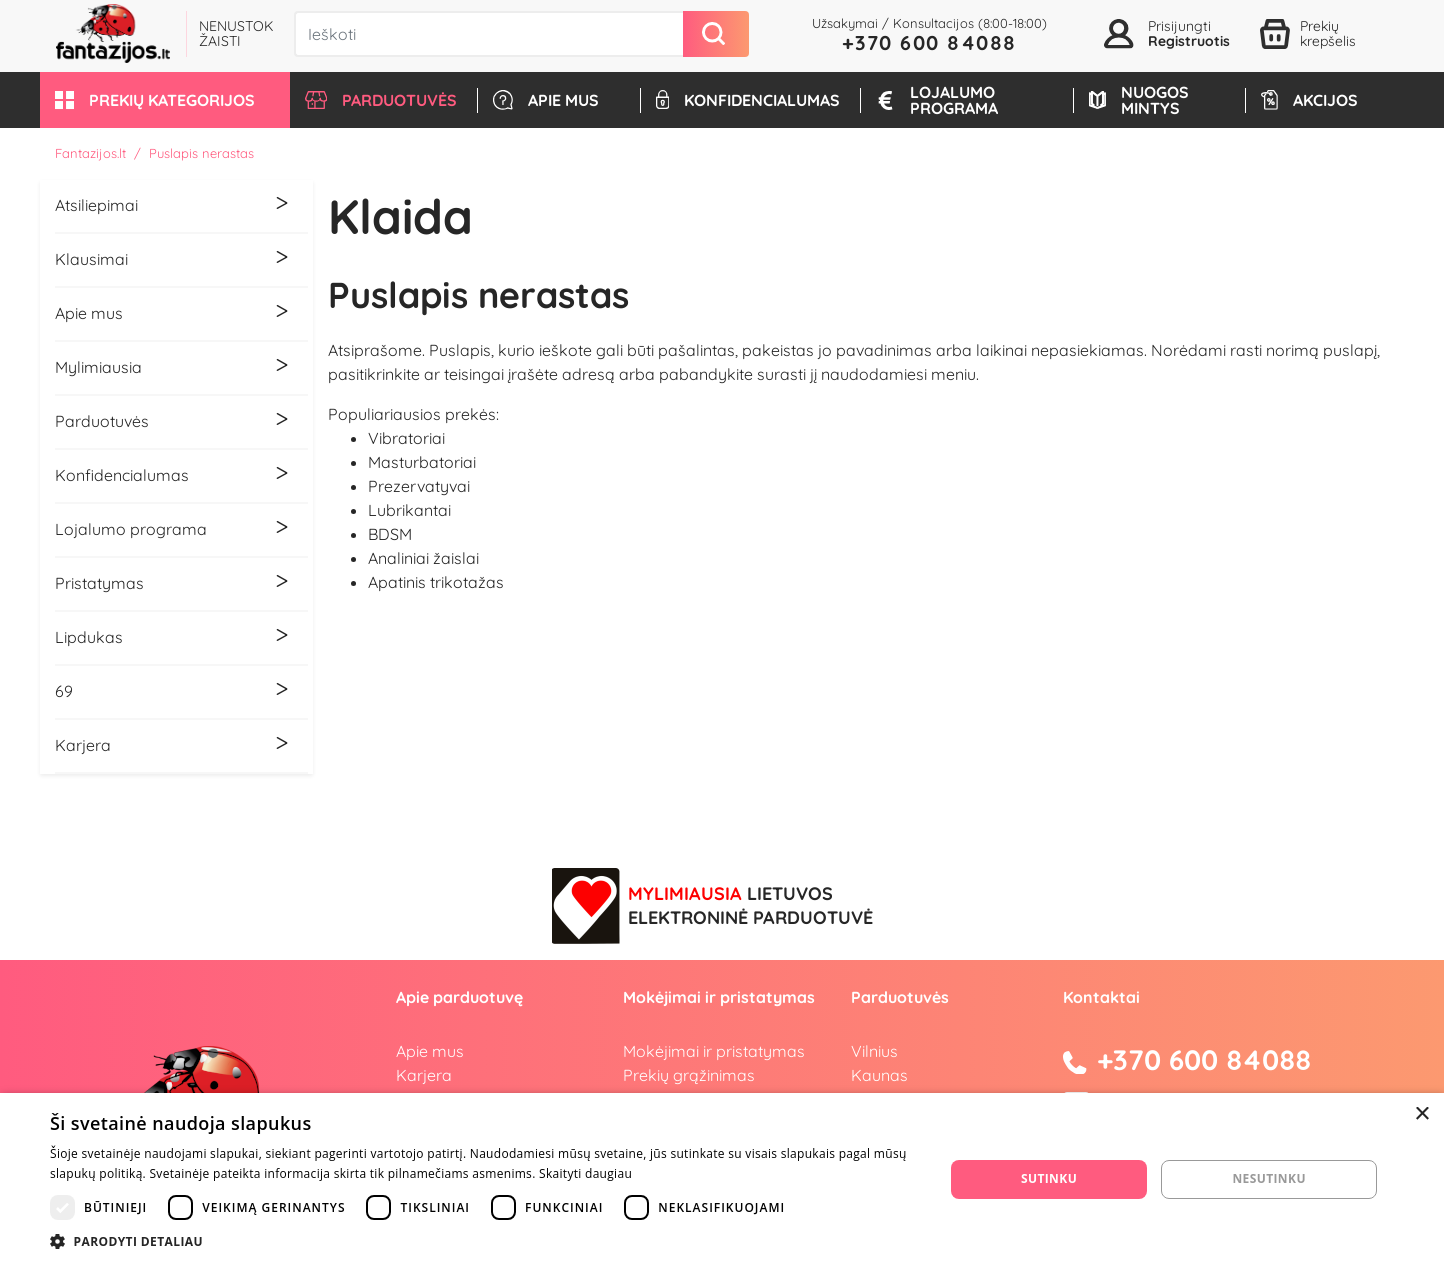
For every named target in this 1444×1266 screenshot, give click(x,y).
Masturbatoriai (422, 462)
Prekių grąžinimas (689, 1075)
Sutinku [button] (1049, 1178)
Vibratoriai (406, 438)
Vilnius (874, 1051)
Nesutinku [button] (1268, 1178)
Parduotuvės (900, 997)
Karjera (424, 1075)
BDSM (390, 534)
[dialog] (722, 1179)
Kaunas (879, 1075)
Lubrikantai (409, 510)
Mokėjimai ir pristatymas (714, 1051)
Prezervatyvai (419, 486)
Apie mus (430, 1051)
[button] (165, 100)
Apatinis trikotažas (436, 582)
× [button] (1421, 1114)
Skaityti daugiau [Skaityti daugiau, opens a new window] (585, 1173)
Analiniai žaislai (423, 558)
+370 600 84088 (929, 42)
